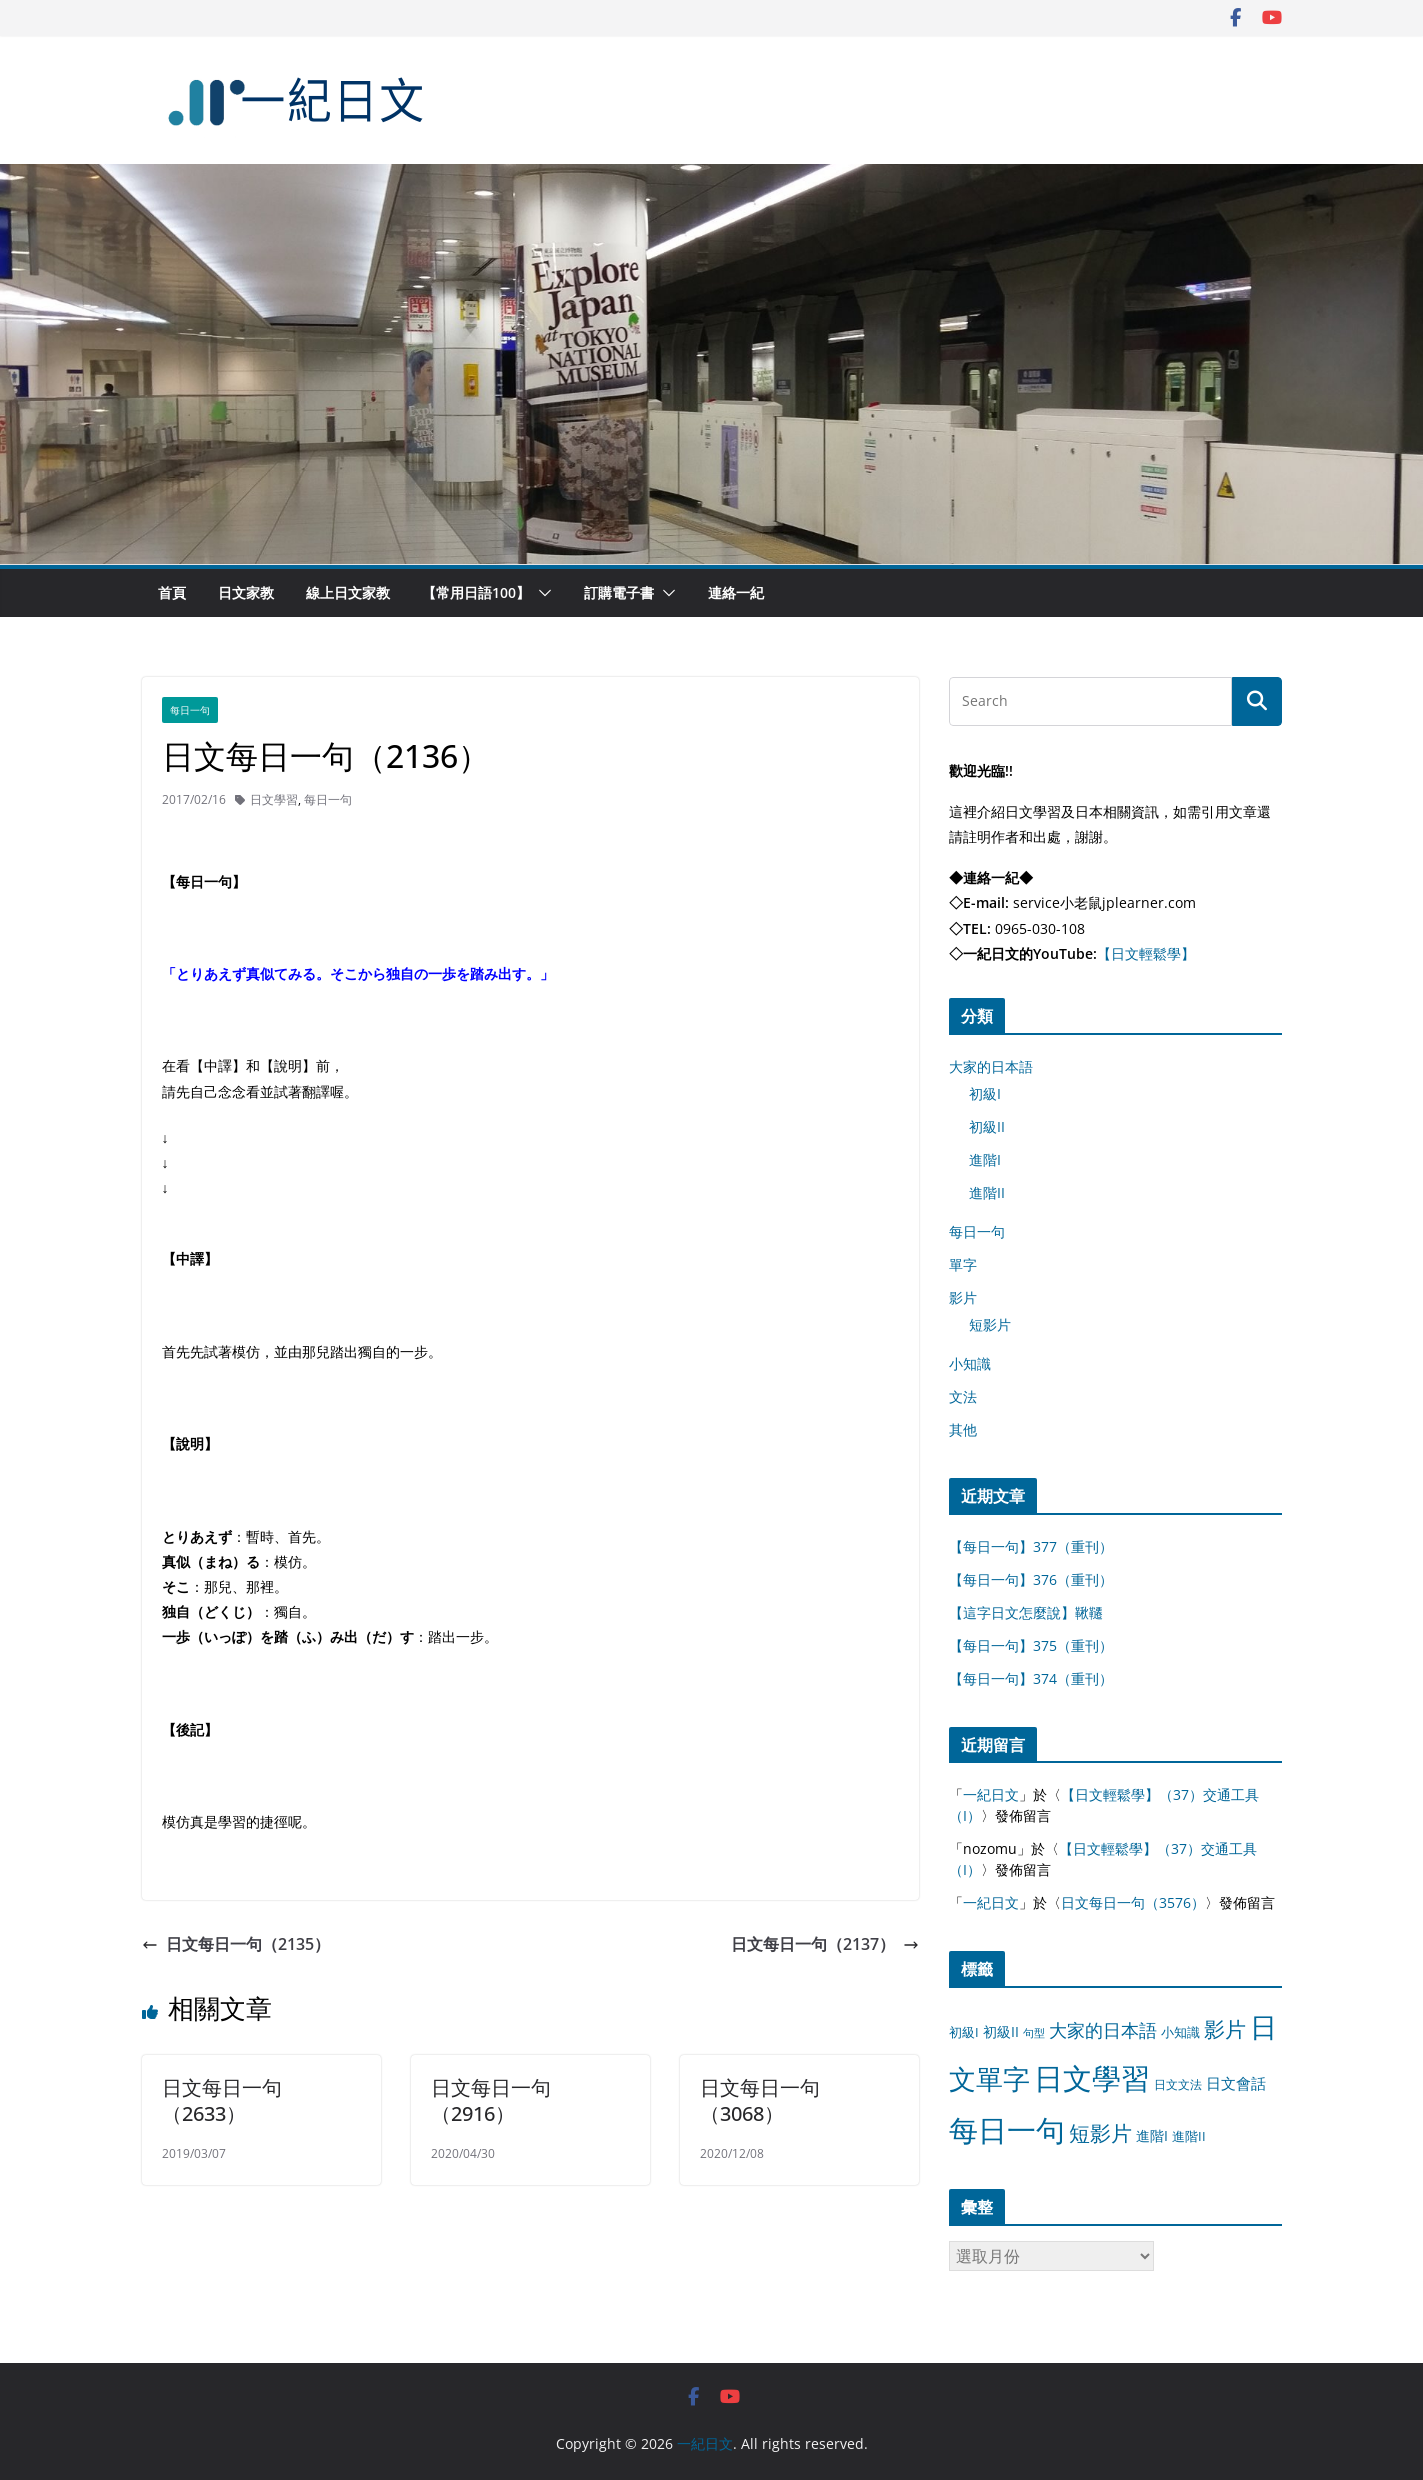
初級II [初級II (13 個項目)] (1001, 2031)
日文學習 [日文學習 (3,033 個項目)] (1092, 2078)
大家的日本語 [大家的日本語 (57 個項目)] (1103, 2030)
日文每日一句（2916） (491, 2100)
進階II (987, 1192)
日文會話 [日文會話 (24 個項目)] (1236, 2083)
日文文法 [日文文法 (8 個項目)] (1178, 2084)
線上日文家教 (348, 592)
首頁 (172, 592)
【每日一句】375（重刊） (1031, 1645)
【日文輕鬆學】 (1146, 953)
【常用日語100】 (476, 592)
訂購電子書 (619, 592)
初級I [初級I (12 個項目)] (964, 2032)
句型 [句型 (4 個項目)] (1034, 2033)
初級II (987, 1126)
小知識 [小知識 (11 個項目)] (1180, 2032)
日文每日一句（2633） (222, 2100)
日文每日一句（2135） (236, 1944)
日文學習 (274, 799)
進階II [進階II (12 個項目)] (1189, 2136)
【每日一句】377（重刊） (1031, 1546)
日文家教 (246, 592)
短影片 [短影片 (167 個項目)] (1100, 2133)
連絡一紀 (736, 592)
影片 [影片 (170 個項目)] (1225, 2029)
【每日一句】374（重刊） (1031, 1678)
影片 (963, 1297)
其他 (963, 1429)
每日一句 (190, 710)
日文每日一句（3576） (1133, 1902)
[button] (541, 593)
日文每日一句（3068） (760, 2100)
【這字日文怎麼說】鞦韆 (1026, 1612)
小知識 (970, 1363)
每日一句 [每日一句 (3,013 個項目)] (1007, 2130)
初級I (985, 1093)
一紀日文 (991, 1794)
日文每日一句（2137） (825, 1944)
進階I (985, 1159)
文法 (963, 1396)
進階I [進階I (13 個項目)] (1152, 2135)
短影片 (990, 1324)
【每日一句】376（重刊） (1031, 1579)
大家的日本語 (991, 1066)
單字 (963, 1264)
